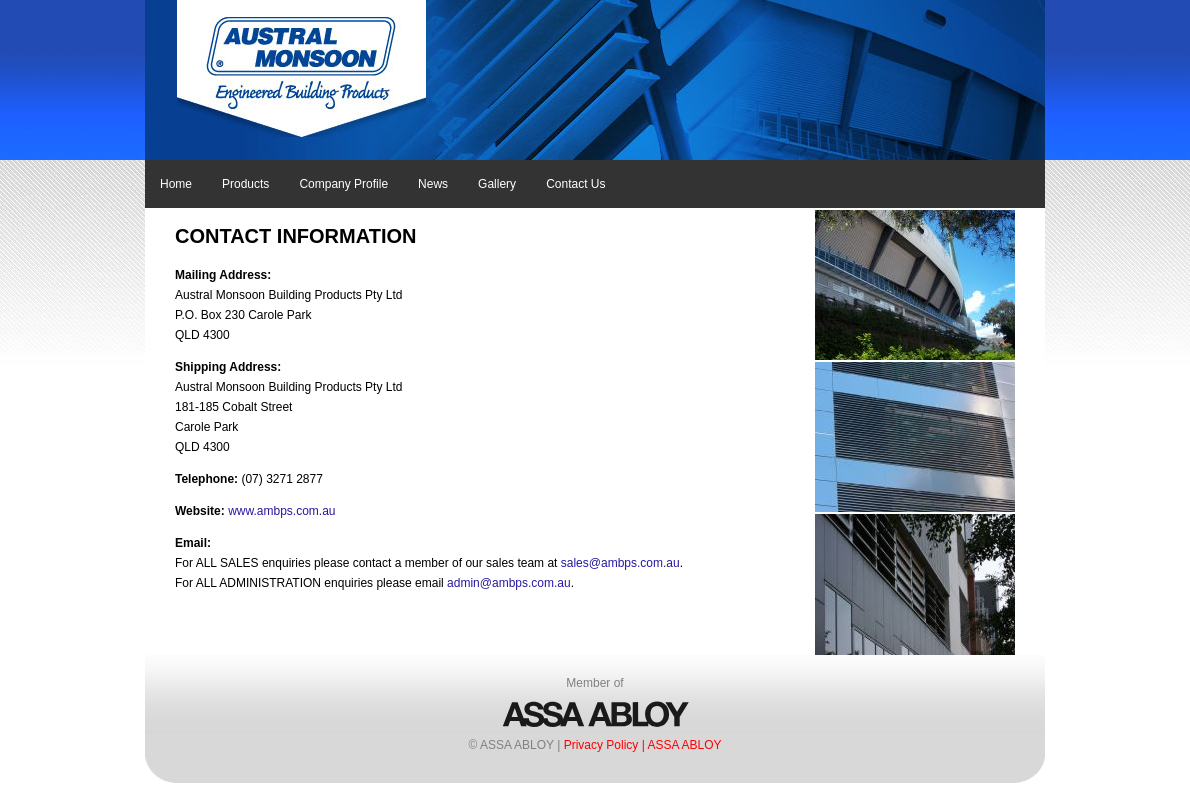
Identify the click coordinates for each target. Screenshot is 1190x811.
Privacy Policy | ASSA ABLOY (643, 745)
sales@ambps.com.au (620, 563)
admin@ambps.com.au (509, 583)
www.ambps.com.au (281, 511)
